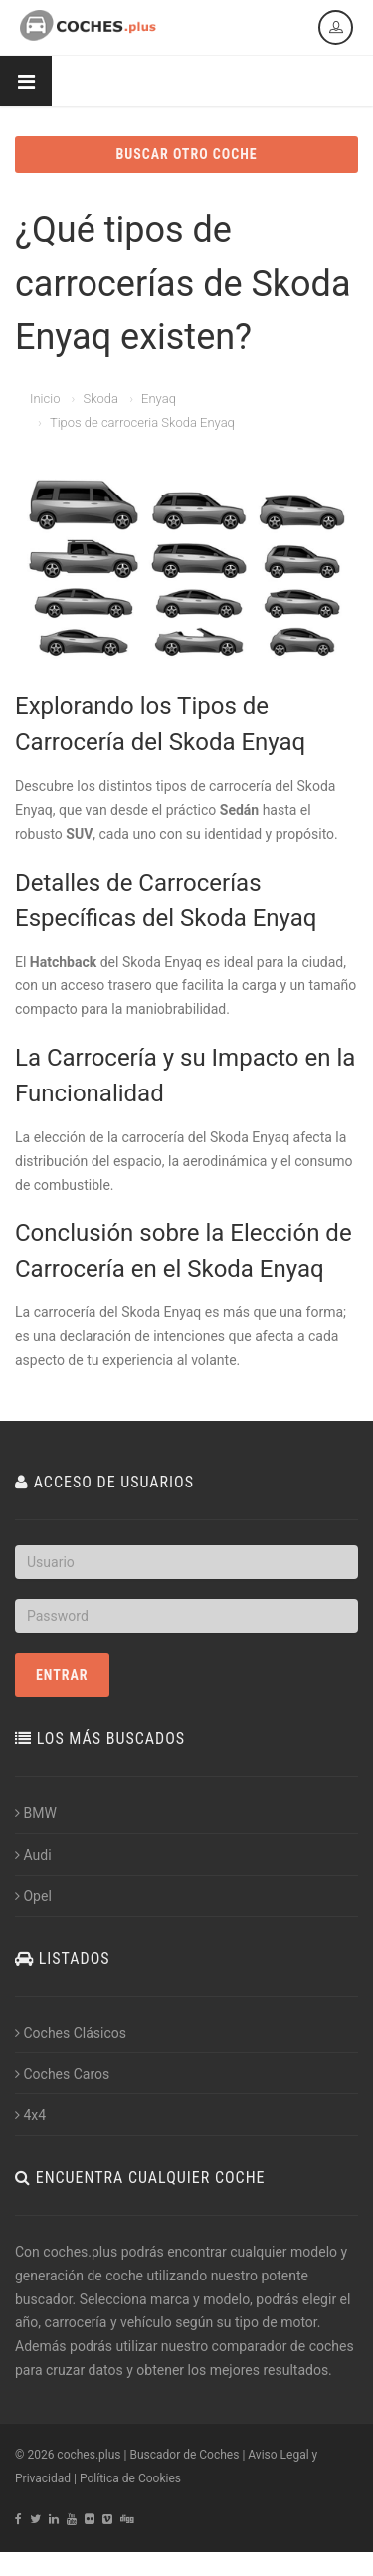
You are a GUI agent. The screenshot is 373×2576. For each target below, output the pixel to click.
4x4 (30, 2115)
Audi (33, 1855)
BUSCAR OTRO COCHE (186, 154)
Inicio (45, 398)
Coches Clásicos (70, 2033)
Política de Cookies (130, 2478)
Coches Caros (62, 2073)
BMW (36, 1813)
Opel (33, 1896)
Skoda (100, 398)
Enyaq (158, 398)
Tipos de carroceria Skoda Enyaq (142, 422)
